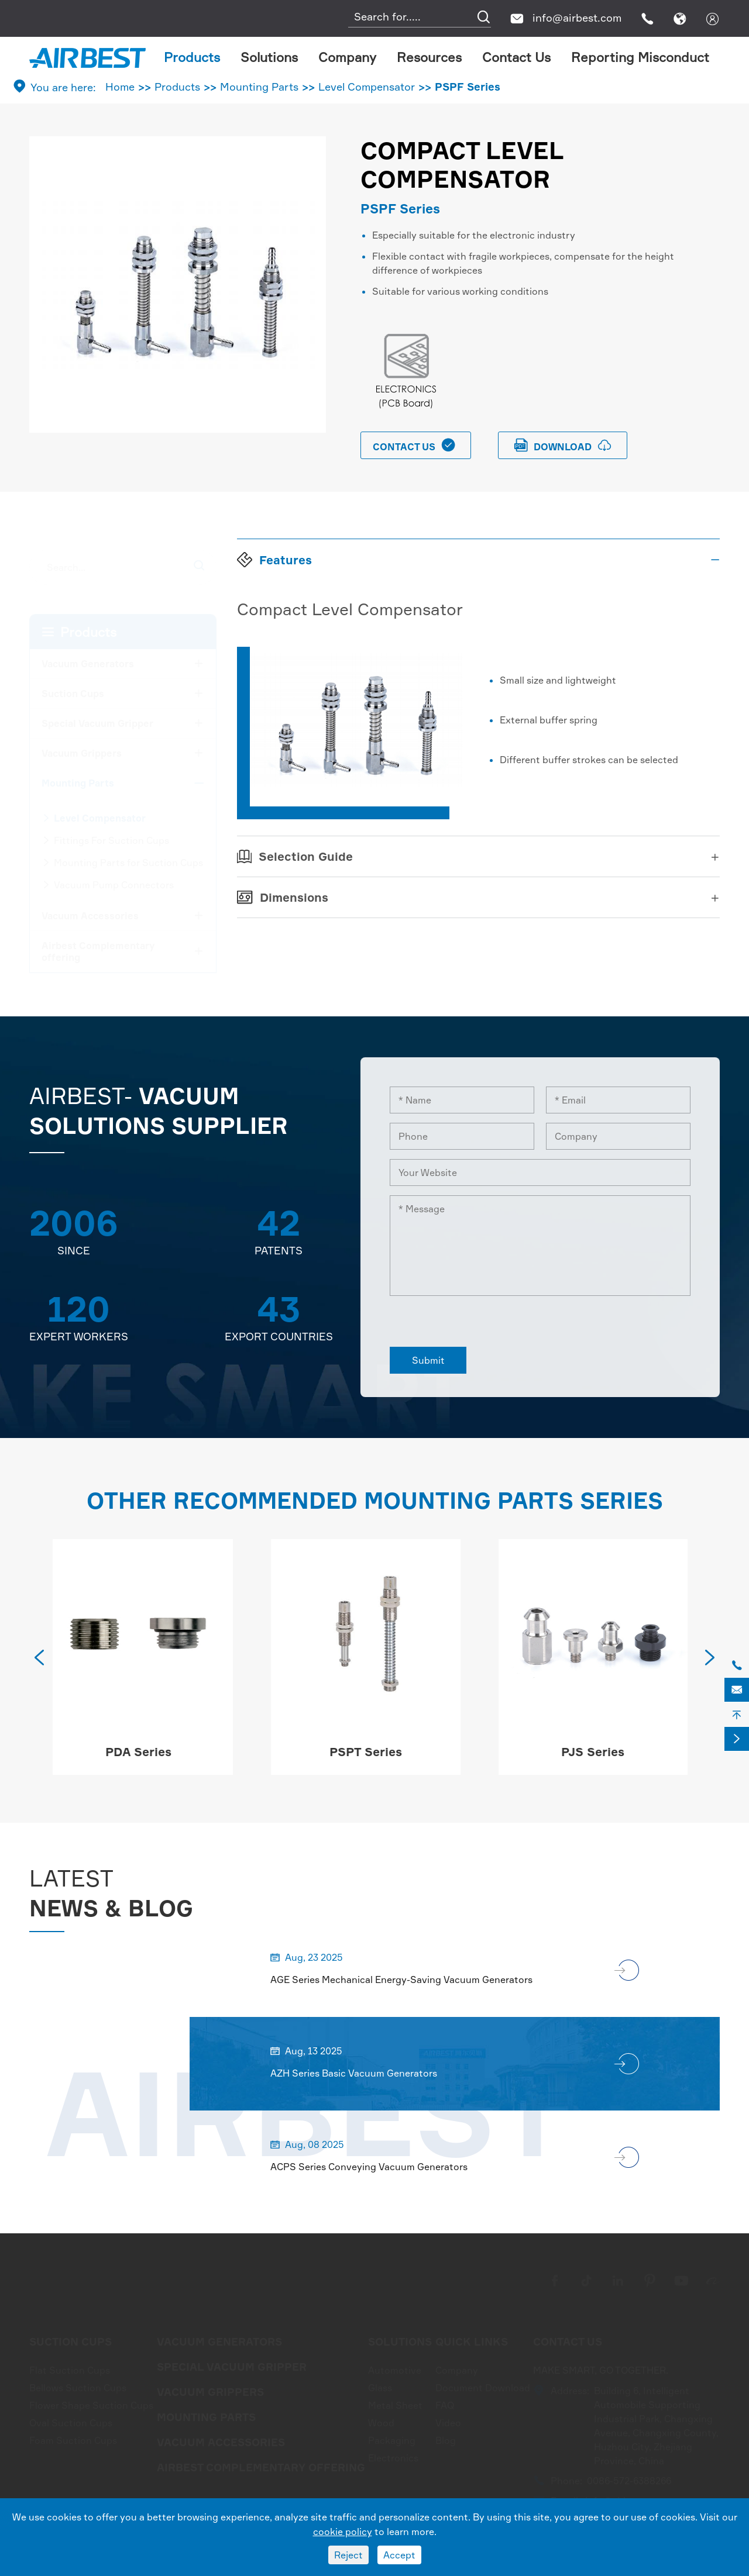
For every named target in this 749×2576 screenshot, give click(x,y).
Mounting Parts (259, 86)
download (562, 445)
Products (192, 57)
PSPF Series (467, 86)
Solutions (269, 57)
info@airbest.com (576, 17)
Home (120, 86)
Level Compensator (366, 86)
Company (347, 57)
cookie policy (342, 2531)
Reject (348, 2555)
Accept (399, 2555)
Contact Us (516, 57)
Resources (429, 57)
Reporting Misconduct (640, 57)
